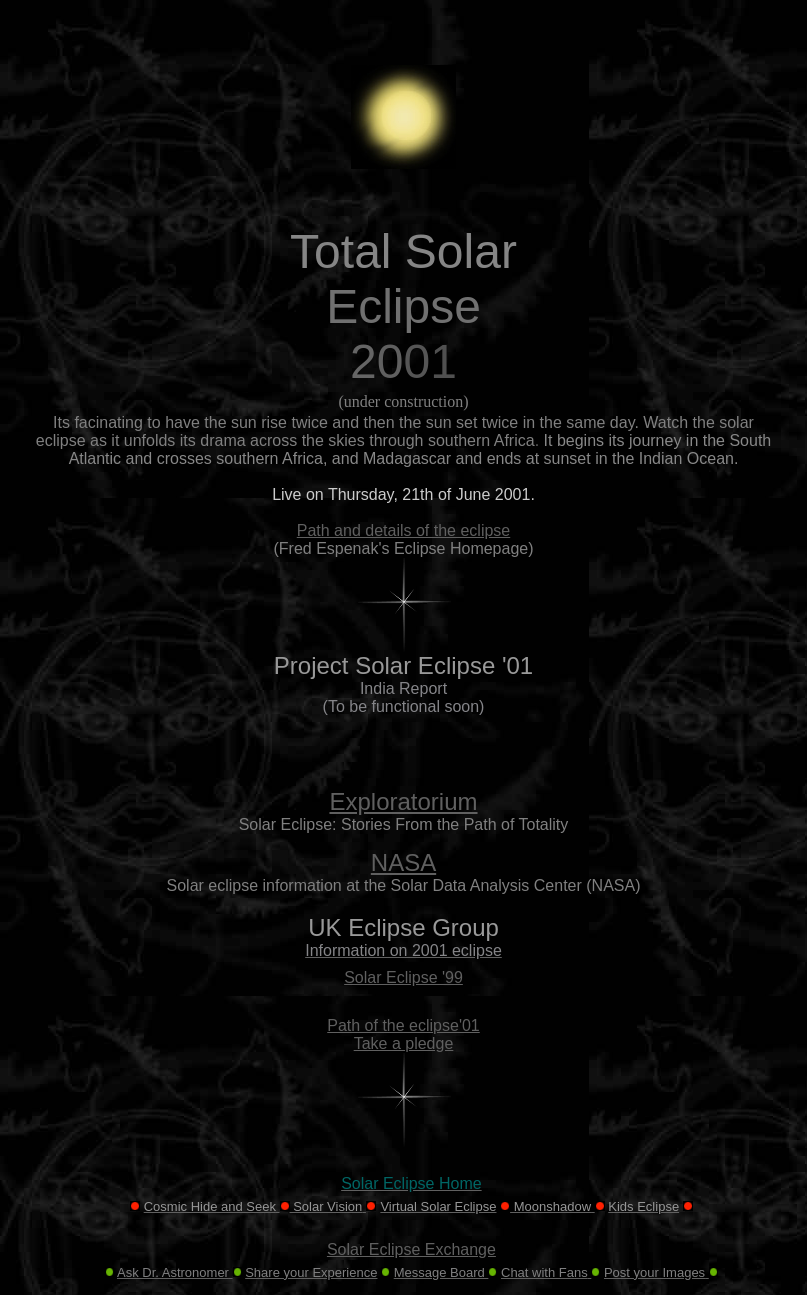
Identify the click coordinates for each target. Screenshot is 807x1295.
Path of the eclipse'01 (403, 1025)
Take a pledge (404, 1043)
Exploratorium (403, 801)
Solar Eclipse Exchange (411, 1249)
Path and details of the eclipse (403, 530)
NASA (403, 862)
